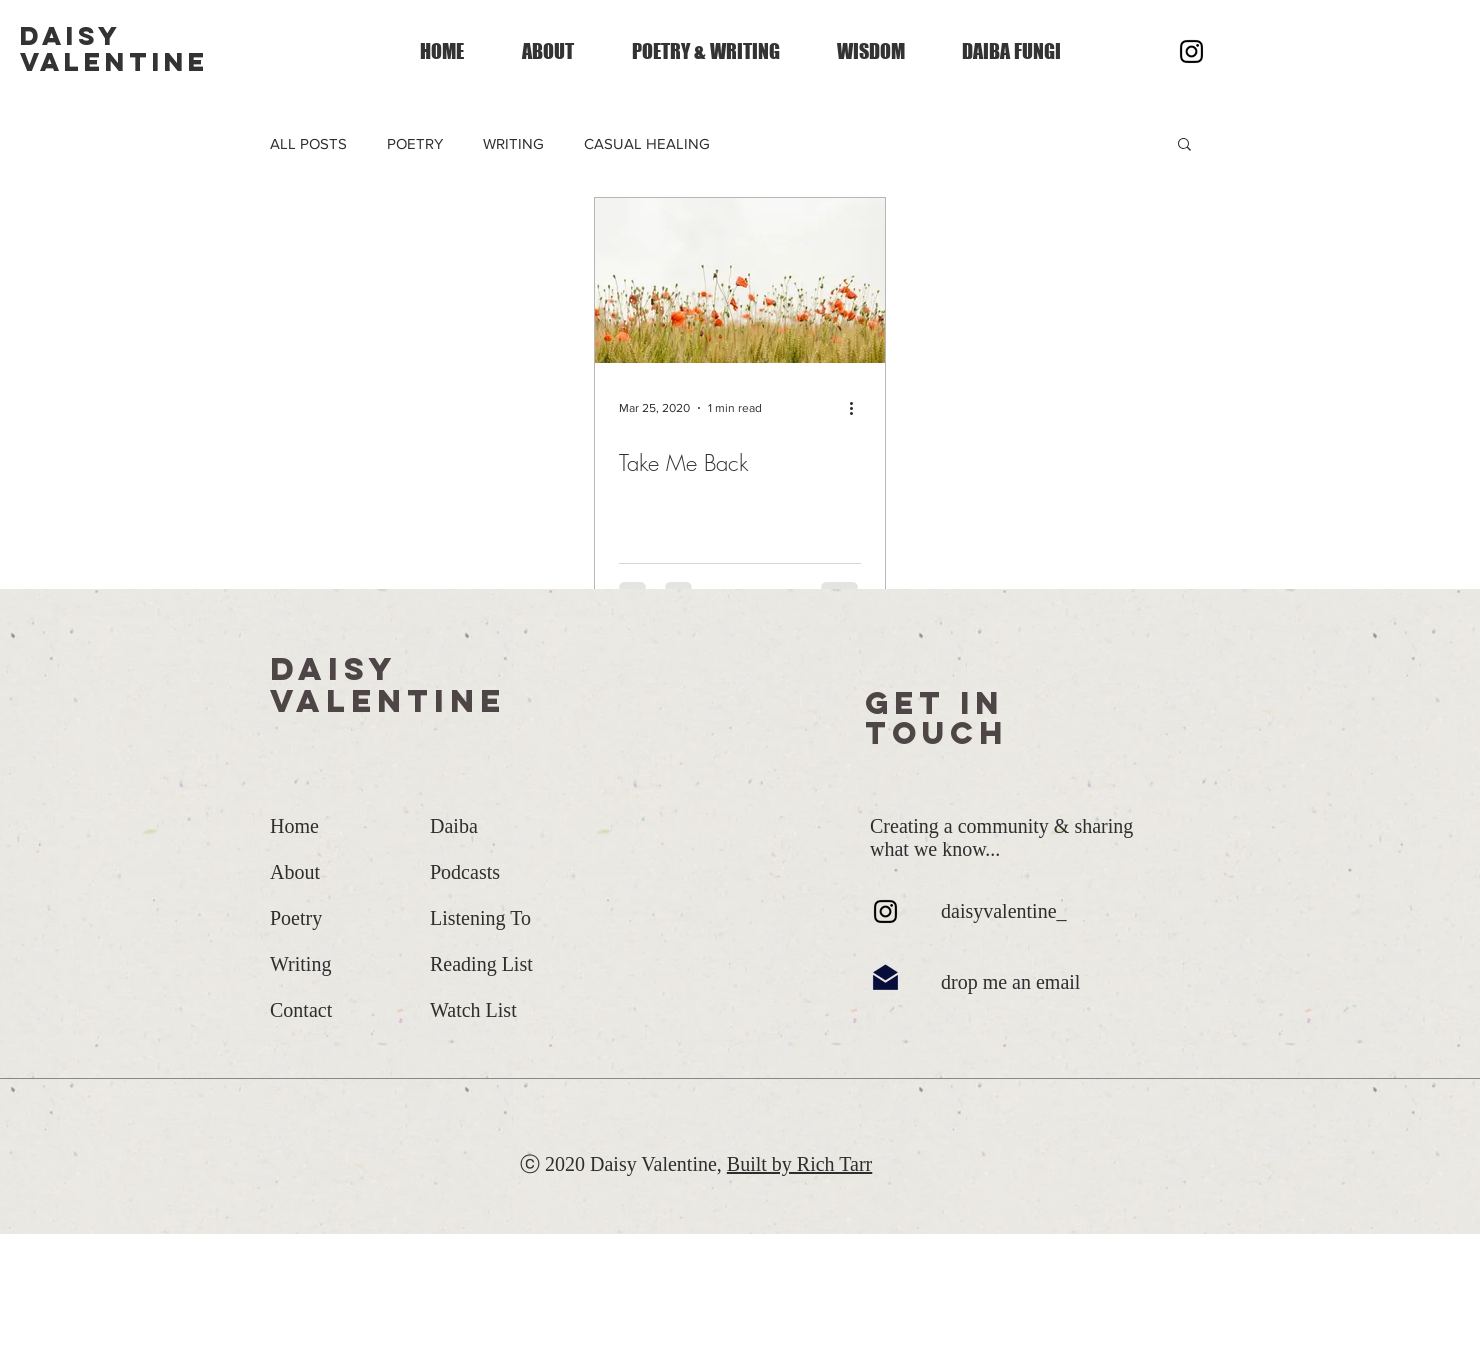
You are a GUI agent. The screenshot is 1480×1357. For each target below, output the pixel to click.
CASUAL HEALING (647, 143)
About (295, 872)
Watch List (473, 1010)
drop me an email (1010, 982)
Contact (301, 1010)
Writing (300, 964)
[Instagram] (1191, 51)
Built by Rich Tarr (799, 1164)
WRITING (513, 143)
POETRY (415, 143)
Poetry (296, 918)
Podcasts (465, 872)
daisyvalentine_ (1004, 911)
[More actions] (858, 408)
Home (294, 826)
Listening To (480, 918)
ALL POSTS (308, 143)
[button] (1184, 145)
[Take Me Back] (740, 280)
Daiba (454, 826)
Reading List (481, 964)
